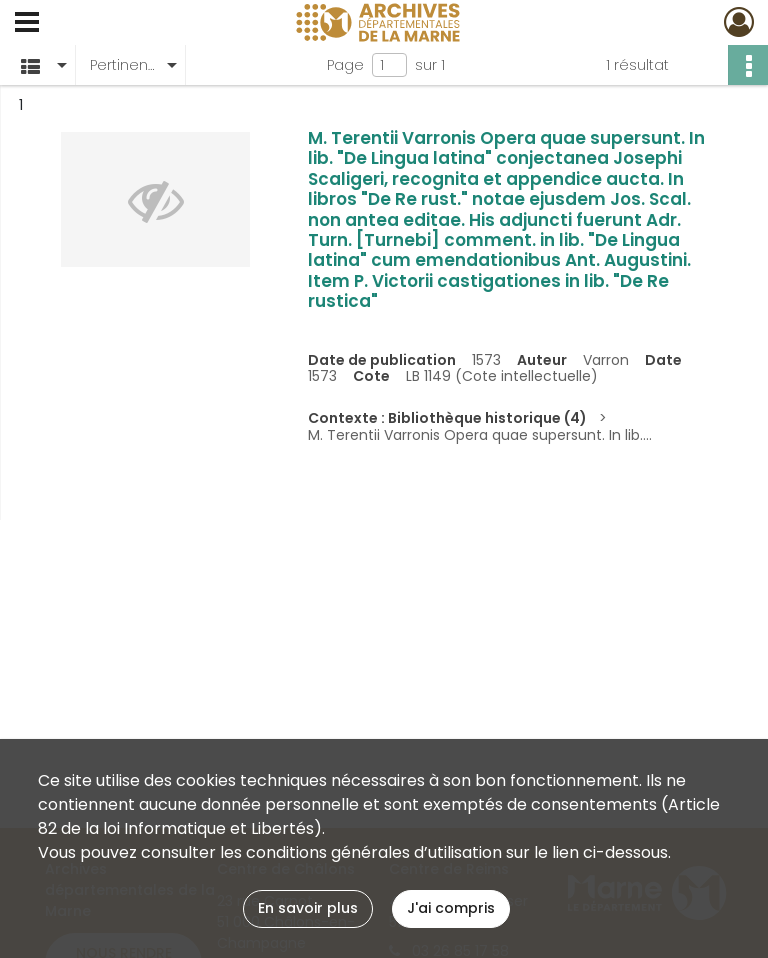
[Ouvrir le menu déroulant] (27, 24)
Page (345, 65)
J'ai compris (451, 908)
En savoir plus (308, 908)
